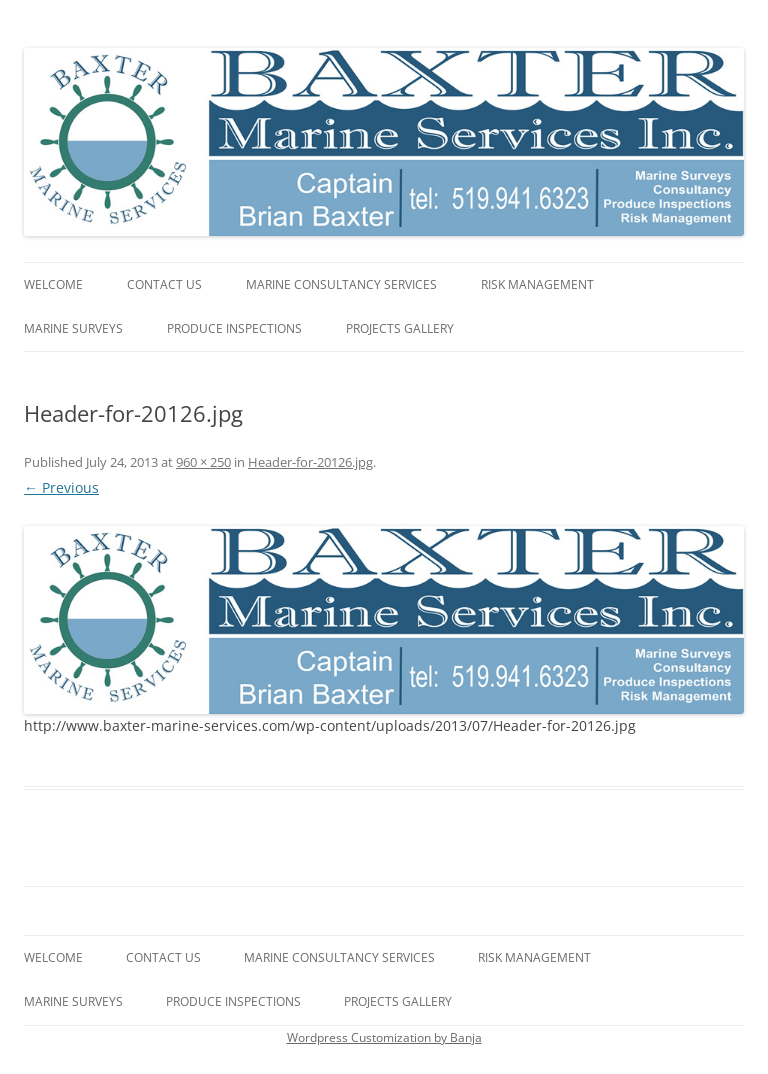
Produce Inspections (234, 328)
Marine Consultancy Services (341, 284)
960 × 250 (203, 462)
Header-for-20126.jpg (310, 462)
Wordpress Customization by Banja (384, 1037)
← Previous (61, 487)
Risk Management (537, 284)
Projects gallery (400, 328)
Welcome (53, 284)
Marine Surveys (73, 328)
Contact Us (164, 284)
